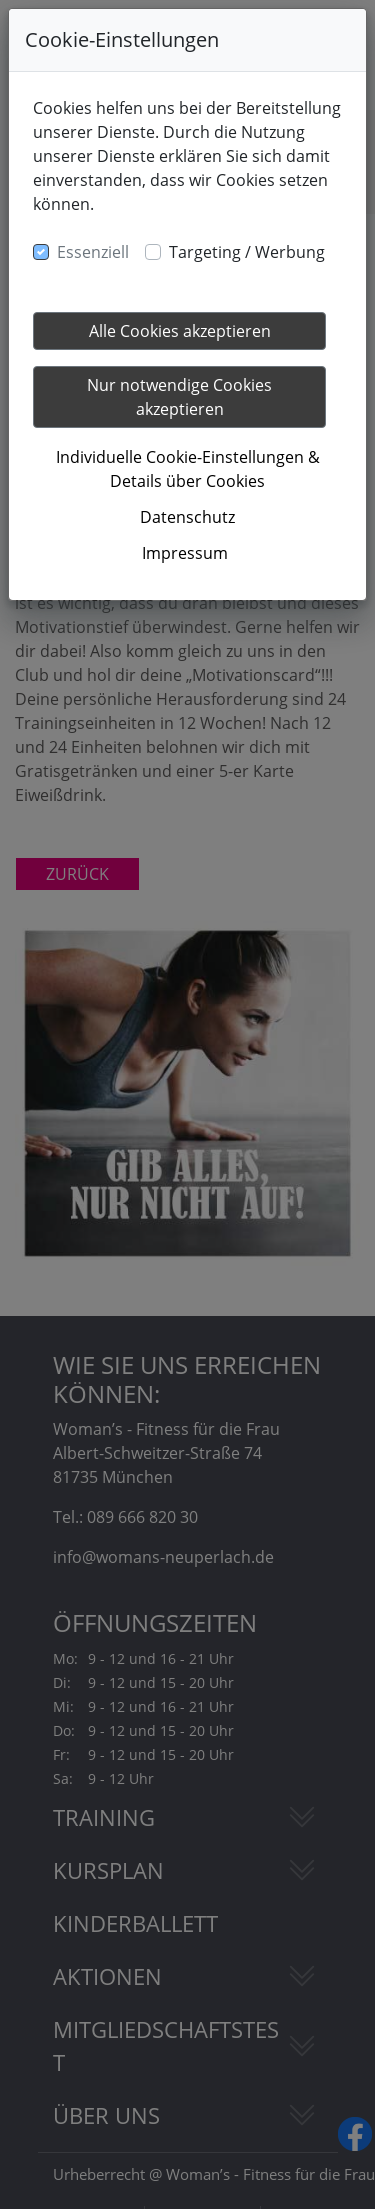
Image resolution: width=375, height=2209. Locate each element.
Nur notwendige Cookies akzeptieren (179, 397)
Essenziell (93, 252)
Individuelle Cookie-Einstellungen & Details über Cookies (188, 469)
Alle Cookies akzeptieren (180, 331)
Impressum (185, 553)
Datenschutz (187, 517)
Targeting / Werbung (247, 252)
